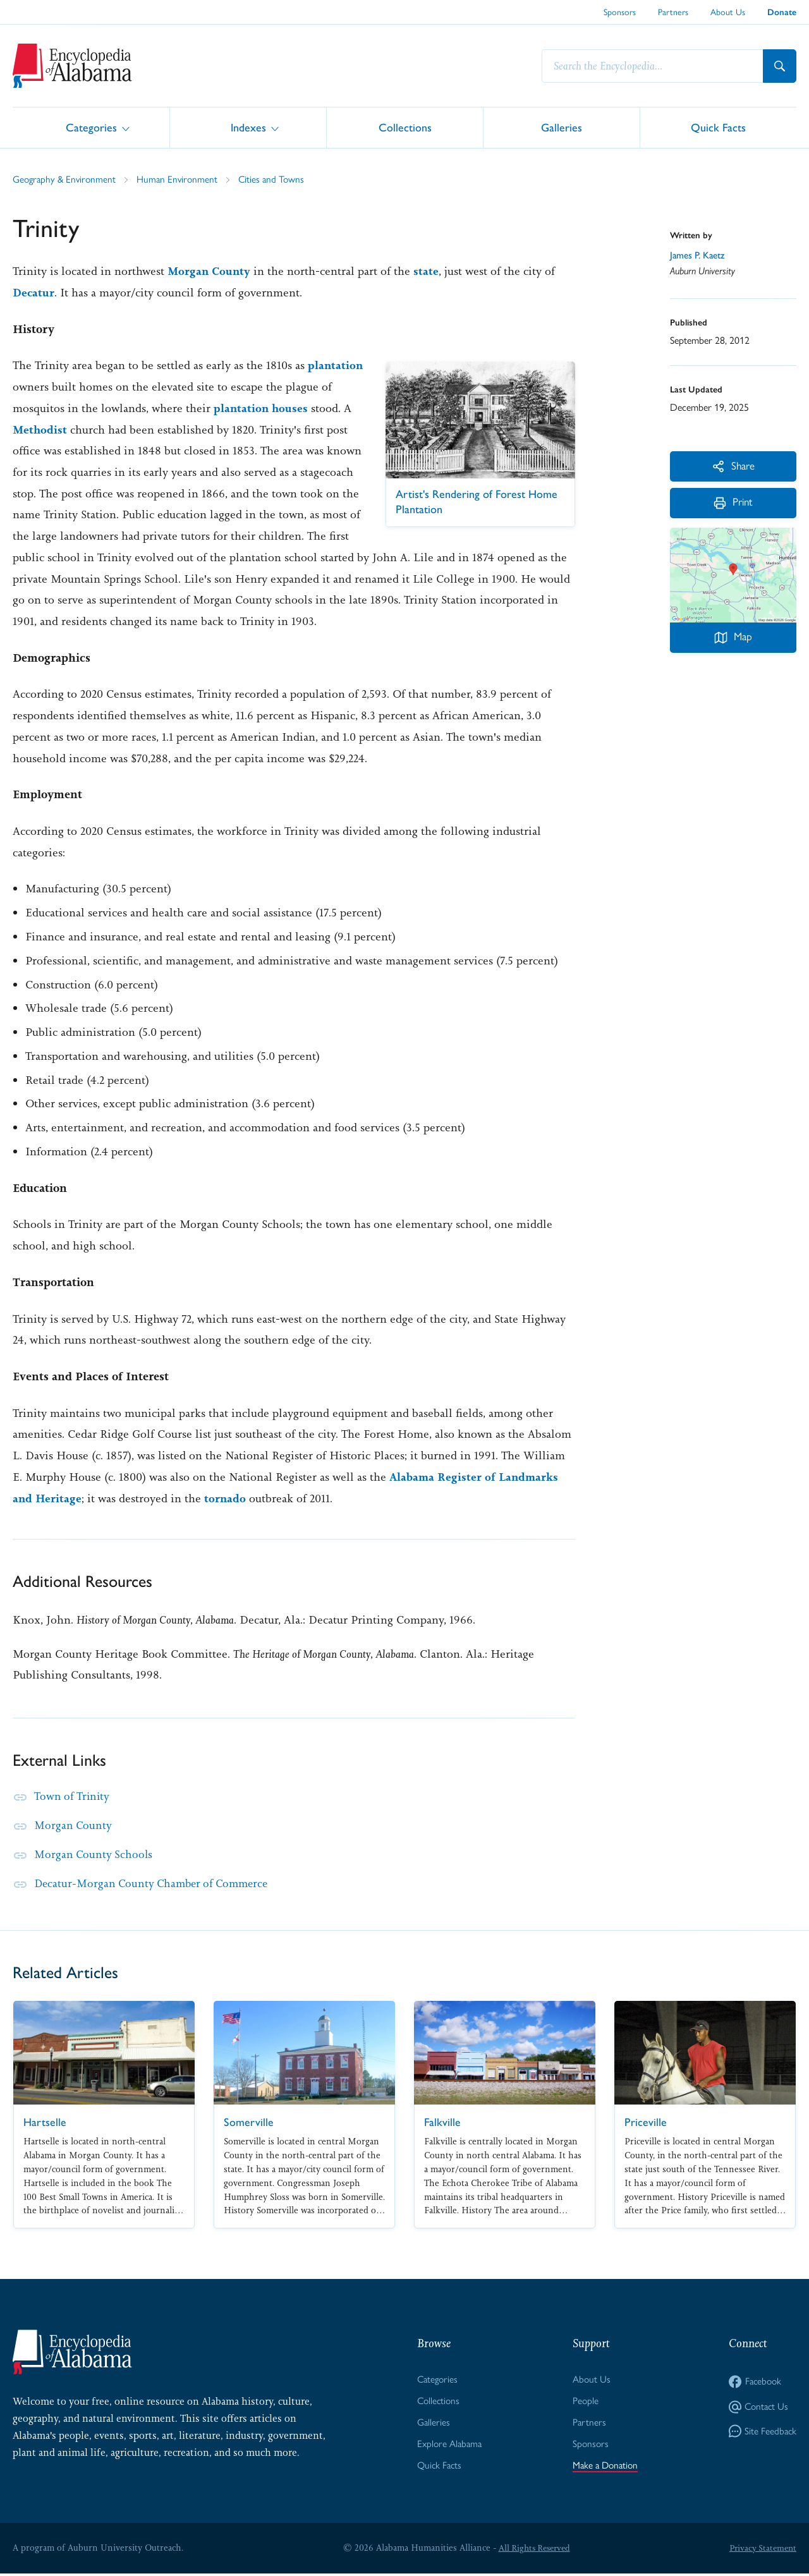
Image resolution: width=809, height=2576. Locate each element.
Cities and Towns (278, 179)
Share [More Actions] (733, 466)
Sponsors (620, 12)
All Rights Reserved (532, 2550)
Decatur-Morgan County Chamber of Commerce (155, 1883)
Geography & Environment (66, 179)
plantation (41, 386)
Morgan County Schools (94, 1854)
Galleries (561, 127)
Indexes (248, 127)
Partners (673, 12)
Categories (91, 127)
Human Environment (181, 179)
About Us (727, 12)
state (428, 271)
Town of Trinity (73, 1796)
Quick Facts (718, 127)
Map (733, 641)
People (583, 2402)
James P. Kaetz (699, 255)
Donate (781, 12)
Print (733, 506)
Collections (405, 127)
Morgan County (209, 271)
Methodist (124, 429)
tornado (226, 1497)
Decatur (34, 292)
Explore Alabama (448, 2445)
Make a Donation (604, 2468)
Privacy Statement (761, 2550)
